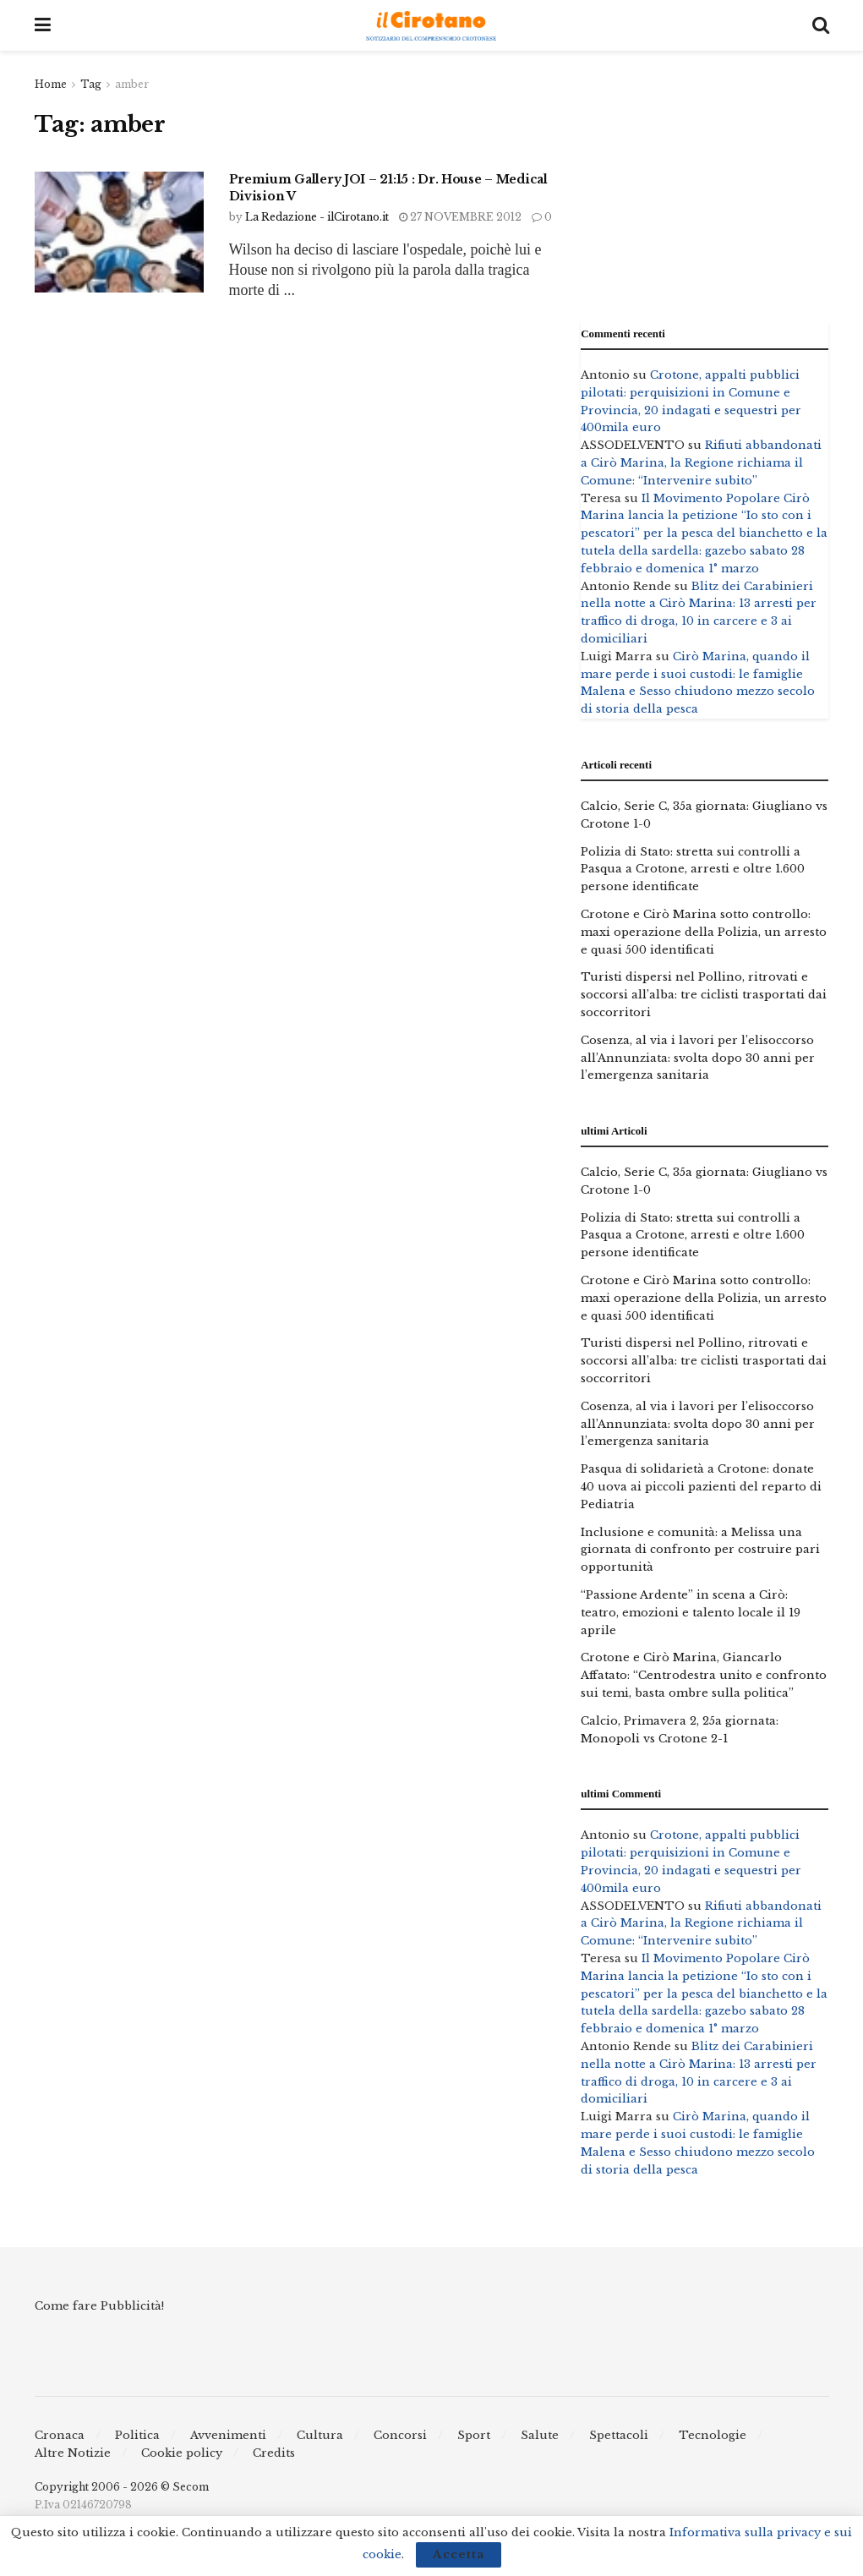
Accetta (458, 2554)
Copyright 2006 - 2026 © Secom (122, 2486)
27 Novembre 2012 (460, 217)
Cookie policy (181, 2453)
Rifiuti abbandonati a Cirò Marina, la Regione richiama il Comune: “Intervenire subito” (701, 463)
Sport (473, 2435)
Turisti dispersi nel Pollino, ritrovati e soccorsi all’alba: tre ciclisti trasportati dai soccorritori (704, 995)
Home (51, 84)
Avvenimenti (228, 2435)
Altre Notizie (73, 2453)
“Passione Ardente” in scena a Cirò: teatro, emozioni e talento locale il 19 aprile (690, 1613)
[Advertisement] (704, 181)
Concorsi (400, 2435)
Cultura (320, 2435)
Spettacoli (618, 2435)
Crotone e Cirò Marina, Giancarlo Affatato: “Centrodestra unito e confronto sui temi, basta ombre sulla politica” (704, 1675)
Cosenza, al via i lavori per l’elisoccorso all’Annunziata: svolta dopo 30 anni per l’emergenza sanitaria (698, 1058)
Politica (137, 2435)
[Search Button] (820, 25)
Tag (90, 84)
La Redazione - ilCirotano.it (317, 217)
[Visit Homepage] (431, 26)
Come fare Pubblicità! (99, 2306)
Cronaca (60, 2435)
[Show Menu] (43, 25)
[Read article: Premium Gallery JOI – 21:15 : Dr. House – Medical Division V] (119, 232)
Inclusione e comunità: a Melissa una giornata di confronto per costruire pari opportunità (700, 1550)
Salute (540, 2435)
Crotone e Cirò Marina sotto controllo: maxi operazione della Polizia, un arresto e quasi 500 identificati (704, 932)
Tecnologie (712, 2435)
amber (132, 84)
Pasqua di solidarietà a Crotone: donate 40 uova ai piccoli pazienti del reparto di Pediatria (701, 1487)
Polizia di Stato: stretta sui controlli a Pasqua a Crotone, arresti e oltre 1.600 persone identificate (693, 869)
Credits (274, 2453)
